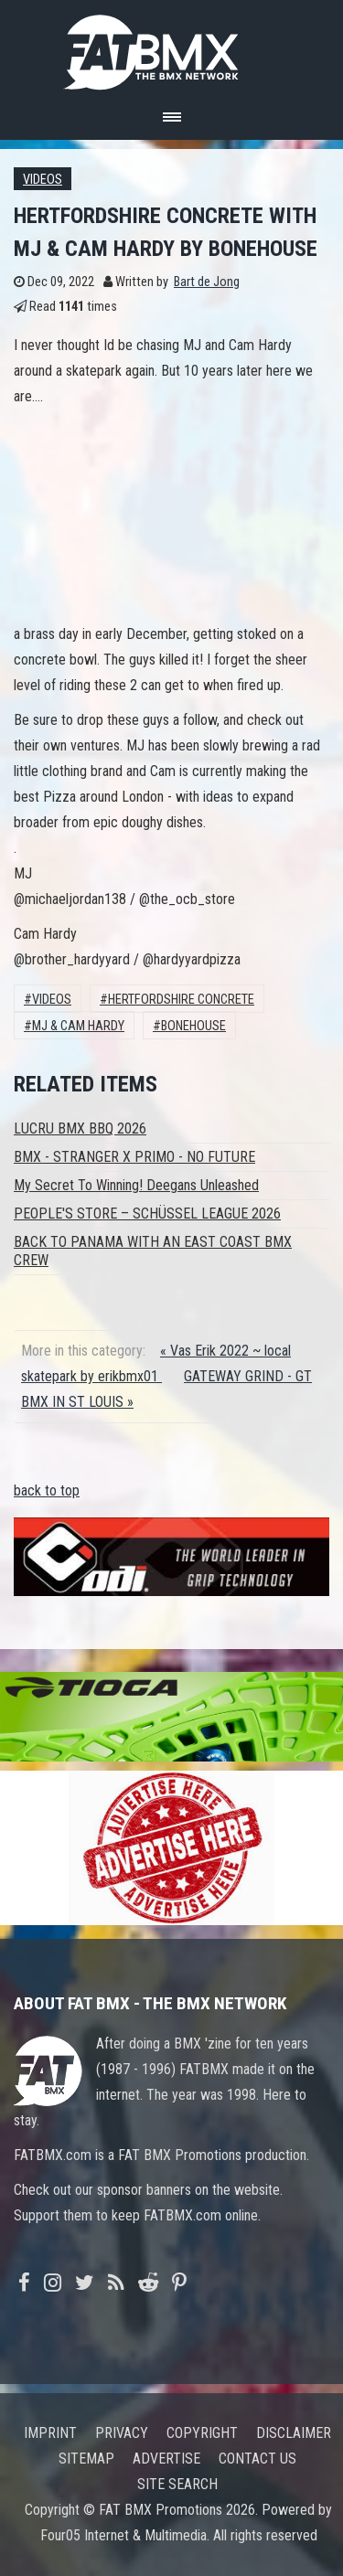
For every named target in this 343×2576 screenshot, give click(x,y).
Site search (177, 2484)
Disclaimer (293, 2433)
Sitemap (86, 2458)
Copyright (202, 2433)
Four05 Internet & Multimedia (123, 2535)
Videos (42, 179)
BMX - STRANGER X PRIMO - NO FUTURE (134, 1157)
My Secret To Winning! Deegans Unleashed (136, 1185)
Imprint (50, 2433)
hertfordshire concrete (181, 999)
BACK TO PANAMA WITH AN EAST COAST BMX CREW (153, 1251)
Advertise (166, 2458)
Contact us (257, 2458)
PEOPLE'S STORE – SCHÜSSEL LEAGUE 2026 (147, 1213)
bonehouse (193, 1026)
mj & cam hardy (78, 1026)
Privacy (121, 2433)
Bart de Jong (207, 282)
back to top (47, 1490)
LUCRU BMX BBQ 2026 (80, 1128)
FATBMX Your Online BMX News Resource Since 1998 (172, 47)
